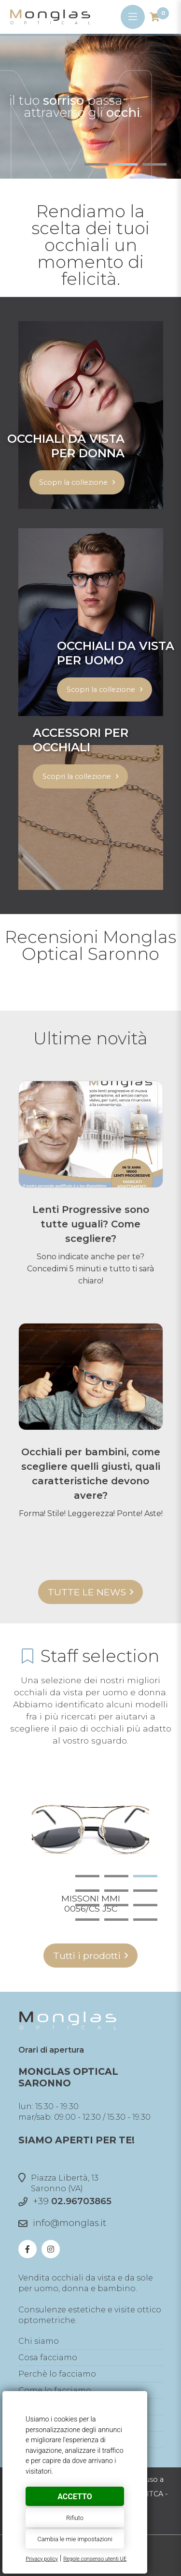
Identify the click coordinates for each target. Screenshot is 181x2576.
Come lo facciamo (54, 2390)
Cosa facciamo (47, 2357)
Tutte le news (87, 1592)
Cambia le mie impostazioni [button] (74, 2539)
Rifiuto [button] (75, 2517)
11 (116, 1919)
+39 (72, 2201)
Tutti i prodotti (87, 1955)
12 (145, 1919)
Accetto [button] (74, 2496)
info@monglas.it (69, 2222)
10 (87, 1919)
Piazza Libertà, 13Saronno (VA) (58, 2183)
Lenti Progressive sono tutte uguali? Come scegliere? (90, 1224)
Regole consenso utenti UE (94, 2559)
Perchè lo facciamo (57, 2374)
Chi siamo (38, 2341)
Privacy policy (42, 2559)
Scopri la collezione (73, 482)
